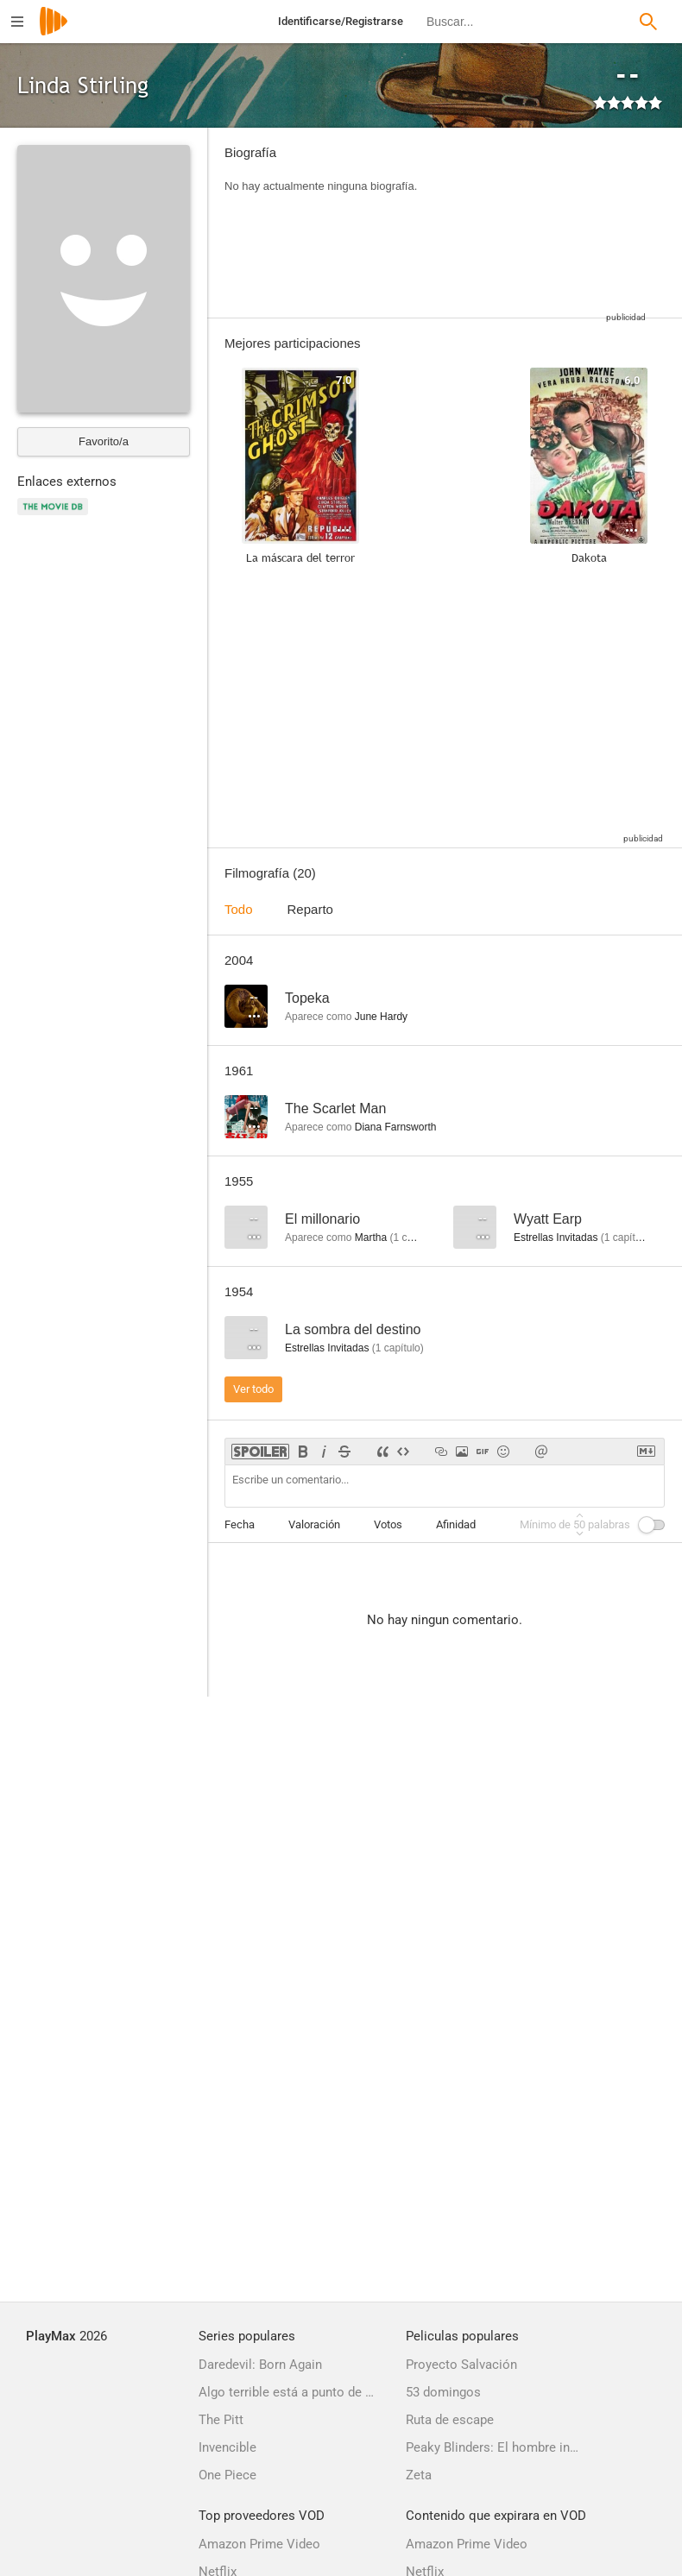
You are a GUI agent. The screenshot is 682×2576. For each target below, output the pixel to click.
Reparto (310, 909)
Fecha (239, 1524)
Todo (238, 909)
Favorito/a (104, 441)
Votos (388, 1524)
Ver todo (253, 1388)
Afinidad (456, 1524)
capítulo (415, 1237)
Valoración (314, 1524)
